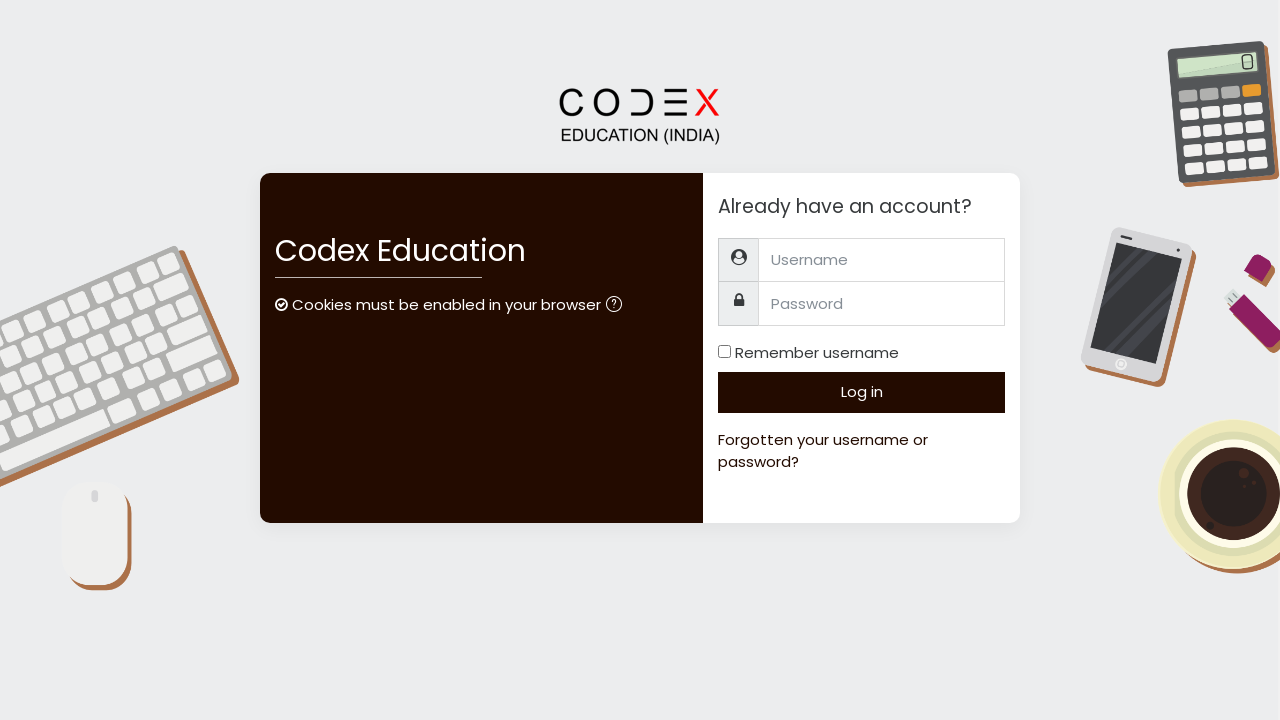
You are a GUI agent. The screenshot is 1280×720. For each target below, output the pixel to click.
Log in (862, 391)
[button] (618, 306)
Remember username (817, 352)
